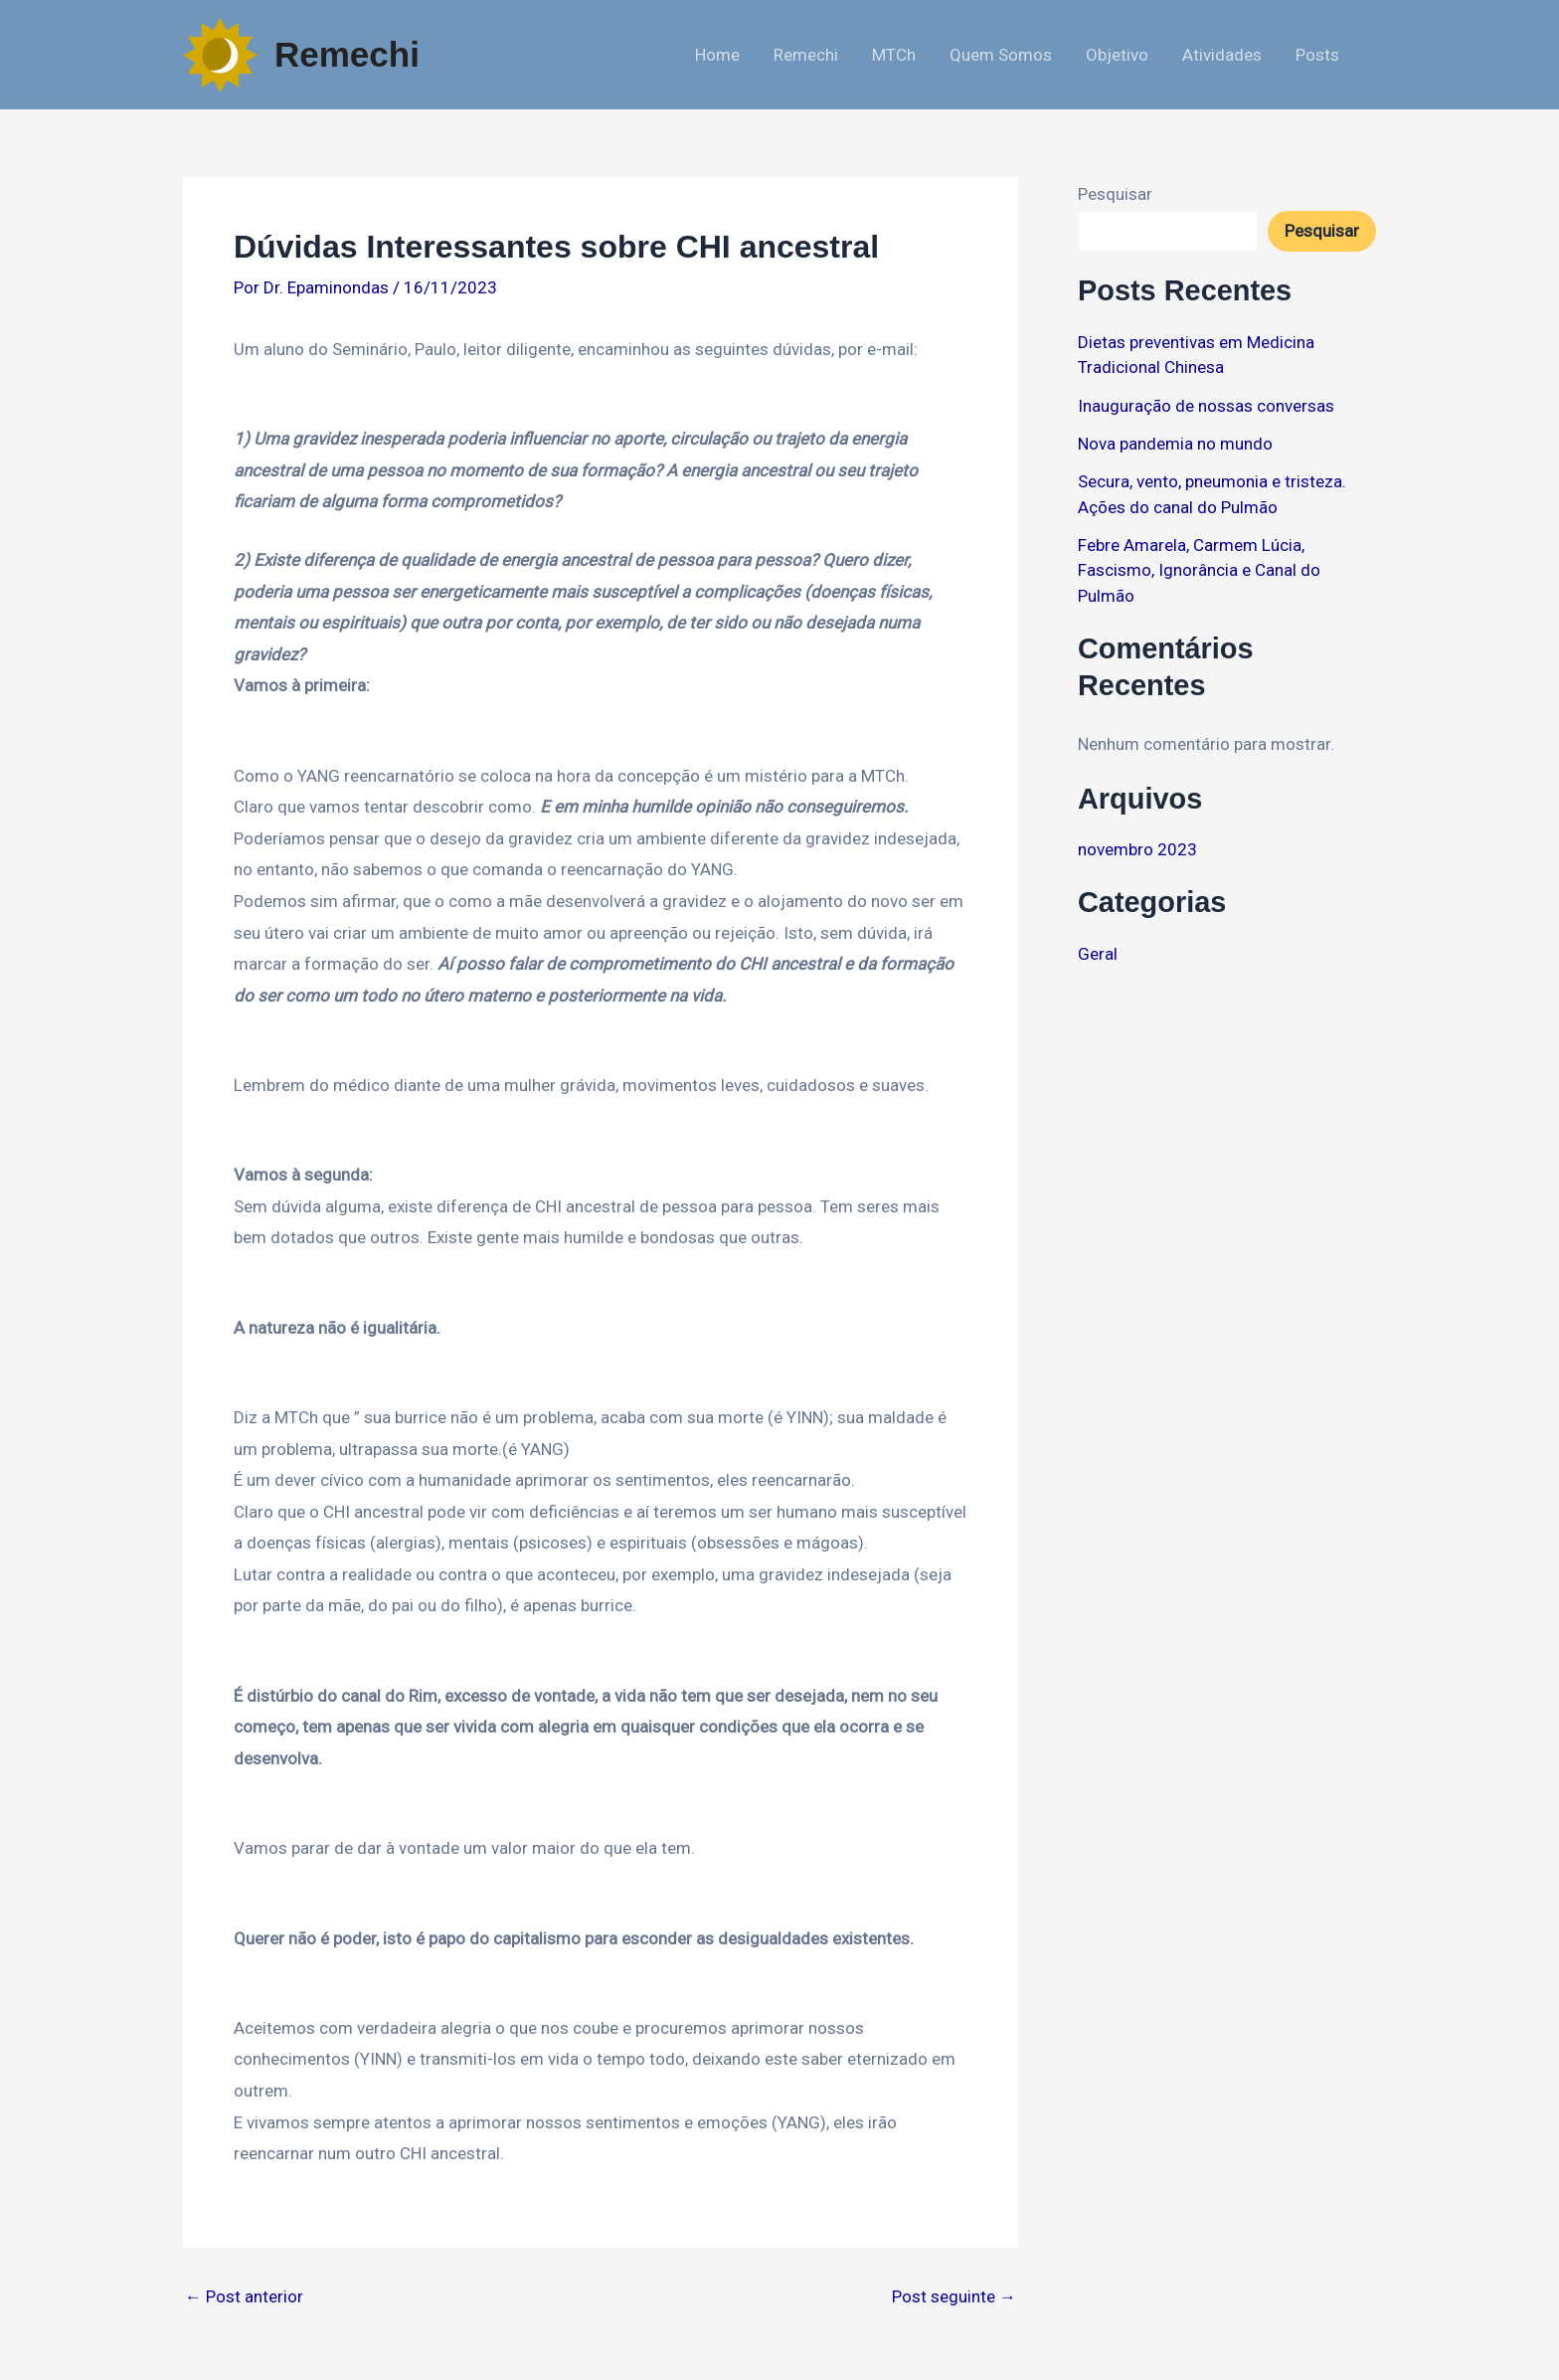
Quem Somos (1001, 55)
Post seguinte (954, 2296)
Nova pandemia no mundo (1175, 444)
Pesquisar (1115, 194)
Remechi (347, 54)
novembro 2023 (1137, 849)
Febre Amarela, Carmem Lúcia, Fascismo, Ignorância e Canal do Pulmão (1199, 570)
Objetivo (1117, 55)
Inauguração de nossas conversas (1206, 406)
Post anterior (244, 2296)
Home (717, 55)
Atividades (1222, 55)
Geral (1098, 954)
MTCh (894, 55)
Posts (1317, 55)
